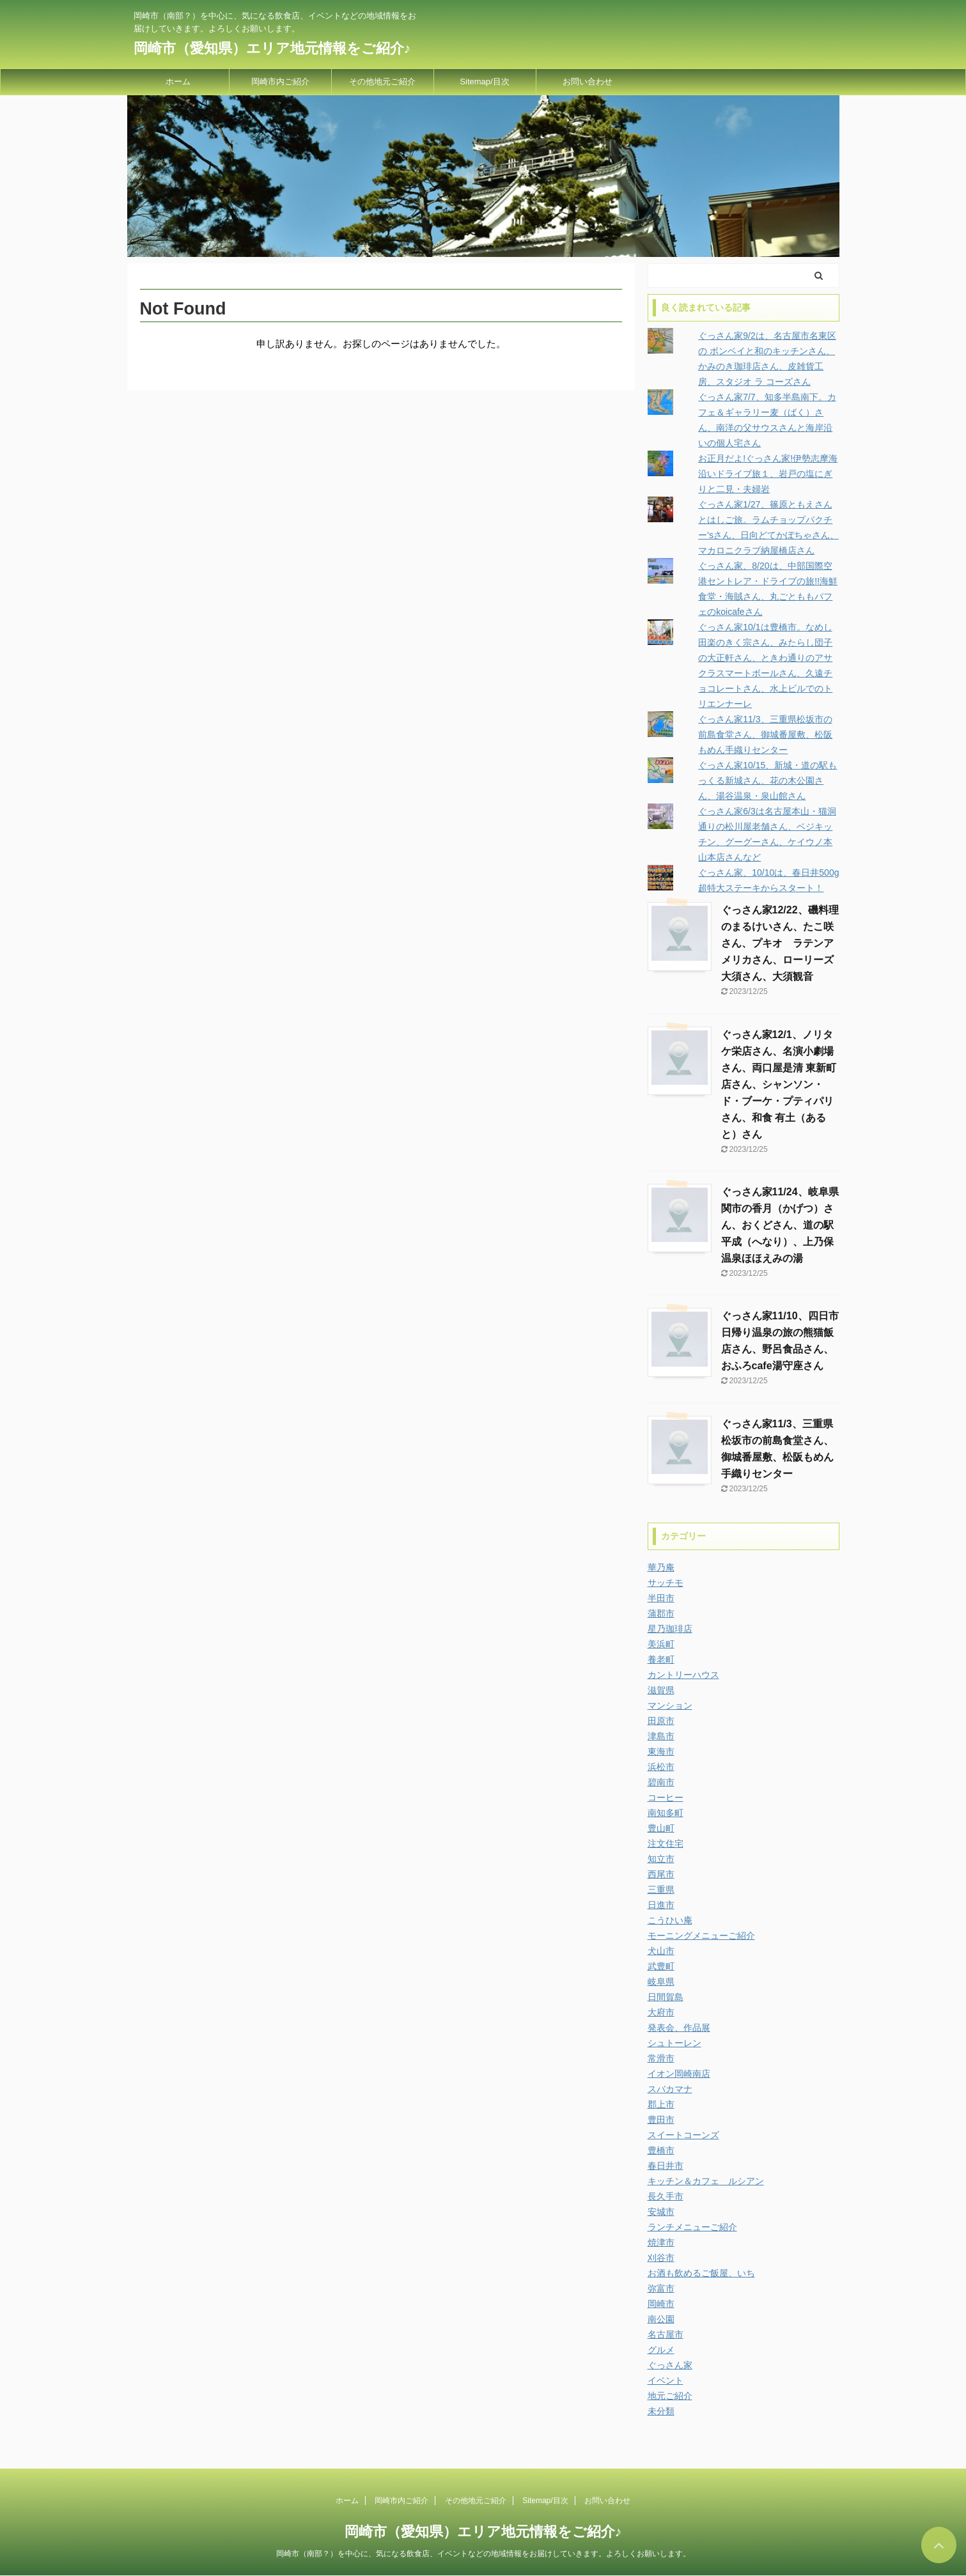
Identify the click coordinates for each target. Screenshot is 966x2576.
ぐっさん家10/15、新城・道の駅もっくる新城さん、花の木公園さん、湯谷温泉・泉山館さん (767, 780)
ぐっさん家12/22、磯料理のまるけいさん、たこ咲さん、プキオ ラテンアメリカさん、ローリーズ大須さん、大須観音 (780, 943)
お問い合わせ (587, 81)
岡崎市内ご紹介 (280, 81)
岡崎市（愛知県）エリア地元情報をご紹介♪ (272, 48)
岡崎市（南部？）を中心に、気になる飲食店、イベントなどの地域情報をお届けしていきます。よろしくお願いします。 (483, 2553)
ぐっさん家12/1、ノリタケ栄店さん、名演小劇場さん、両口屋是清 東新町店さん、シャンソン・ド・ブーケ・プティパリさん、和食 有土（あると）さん (778, 1084)
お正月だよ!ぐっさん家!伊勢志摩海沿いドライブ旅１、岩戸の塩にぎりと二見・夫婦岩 (767, 473)
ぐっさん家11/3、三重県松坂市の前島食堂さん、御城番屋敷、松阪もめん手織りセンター (765, 734)
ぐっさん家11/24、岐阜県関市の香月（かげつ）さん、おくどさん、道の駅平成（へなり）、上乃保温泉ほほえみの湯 (780, 1225)
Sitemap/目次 (484, 81)
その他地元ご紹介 (382, 81)
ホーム (178, 81)
